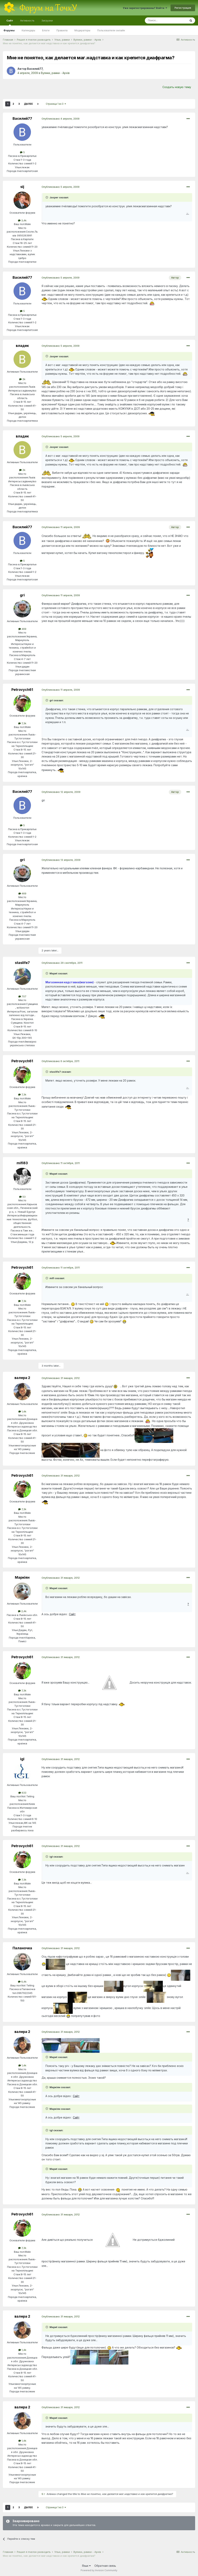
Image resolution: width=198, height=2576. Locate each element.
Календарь (28, 30)
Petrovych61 (22, 690)
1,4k (22, 1411)
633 (22, 1792)
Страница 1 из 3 (56, 103)
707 (22, 996)
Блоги (46, 30)
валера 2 (22, 1378)
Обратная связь (105, 2565)
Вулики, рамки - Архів (55, 73)
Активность (27, 20)
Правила (61, 30)
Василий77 (35, 68)
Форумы (9, 30)
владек (22, 346)
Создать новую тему (176, 87)
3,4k (22, 220)
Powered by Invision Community (99, 2570)
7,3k (22, 723)
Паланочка (22, 1948)
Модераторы (82, 30)
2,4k (22, 1611)
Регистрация (183, 7)
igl (22, 1759)
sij (22, 187)
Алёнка (51, 2493)
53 (22, 1196)
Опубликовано (60, 118)
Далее (28, 103)
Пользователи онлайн (111, 30)
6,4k (22, 1981)
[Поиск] (166, 20)
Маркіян (22, 1577)
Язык (86, 2565)
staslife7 (22, 963)
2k (22, 379)
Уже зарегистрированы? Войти (145, 7)
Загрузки (47, 20)
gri (22, 595)
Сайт (9, 22)
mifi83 (22, 1163)
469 (22, 628)
